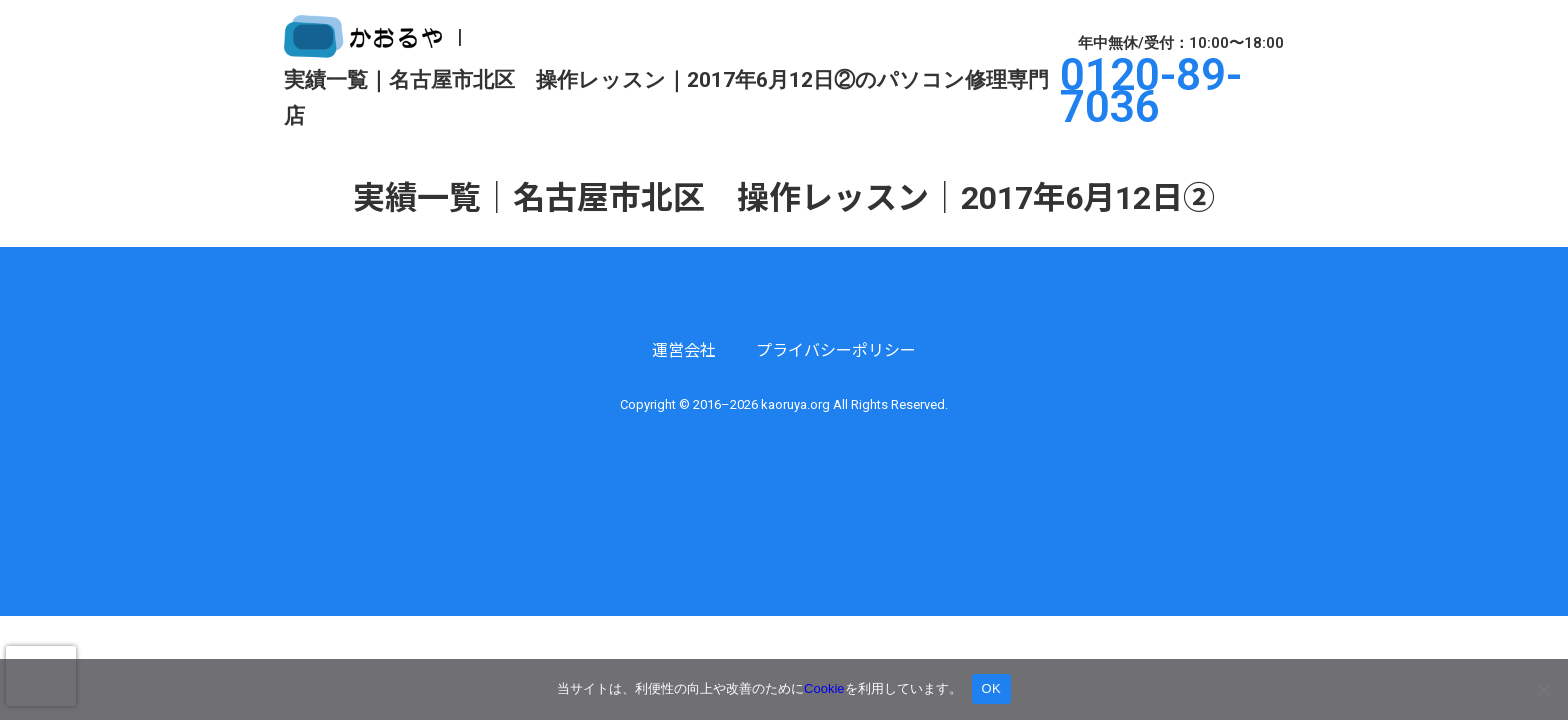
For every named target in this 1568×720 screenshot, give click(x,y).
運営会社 (684, 350)
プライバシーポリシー (836, 350)
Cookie (824, 688)
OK (991, 688)
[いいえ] (1543, 689)
